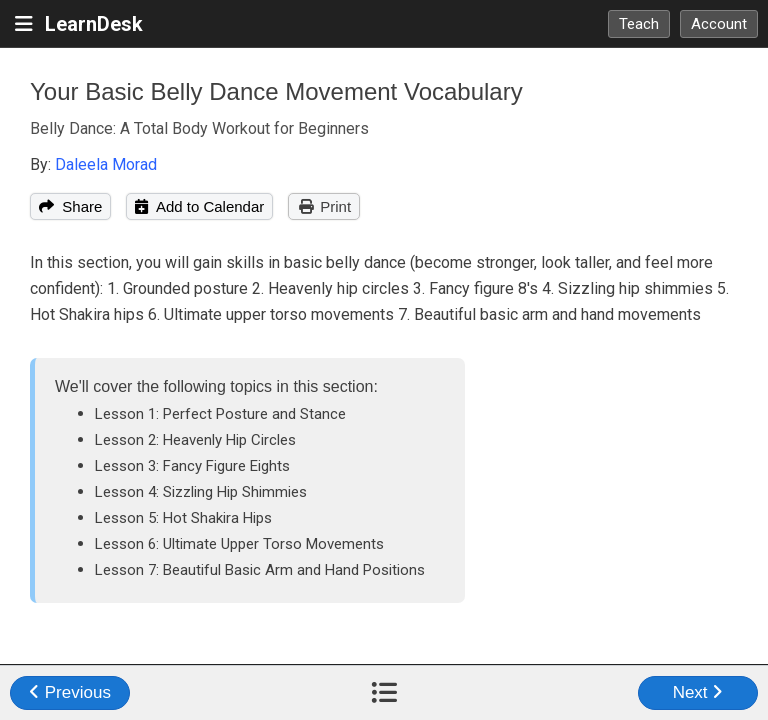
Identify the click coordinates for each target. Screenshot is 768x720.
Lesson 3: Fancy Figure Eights (192, 466)
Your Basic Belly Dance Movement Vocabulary (276, 91)
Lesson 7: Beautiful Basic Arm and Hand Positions (260, 570)
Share (70, 206)
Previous (70, 692)
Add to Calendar (199, 206)
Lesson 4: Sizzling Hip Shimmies (201, 492)
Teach (639, 24)
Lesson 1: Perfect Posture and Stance (220, 414)
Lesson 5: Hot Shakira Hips (183, 518)
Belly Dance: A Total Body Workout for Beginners (199, 128)
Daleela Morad (106, 164)
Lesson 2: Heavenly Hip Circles (195, 440)
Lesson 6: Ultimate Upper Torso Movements (239, 544)
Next (698, 692)
